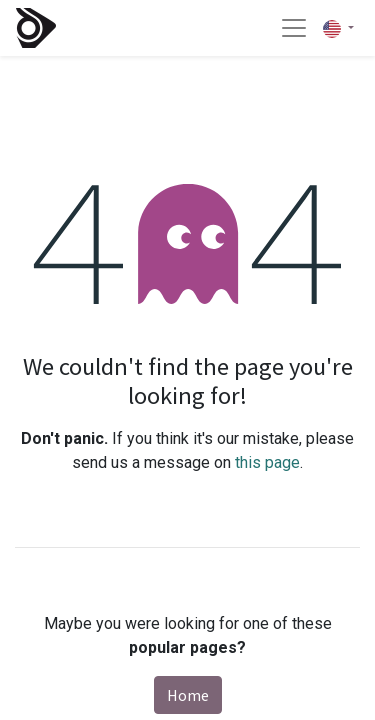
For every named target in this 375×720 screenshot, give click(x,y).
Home (188, 695)
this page (267, 462)
